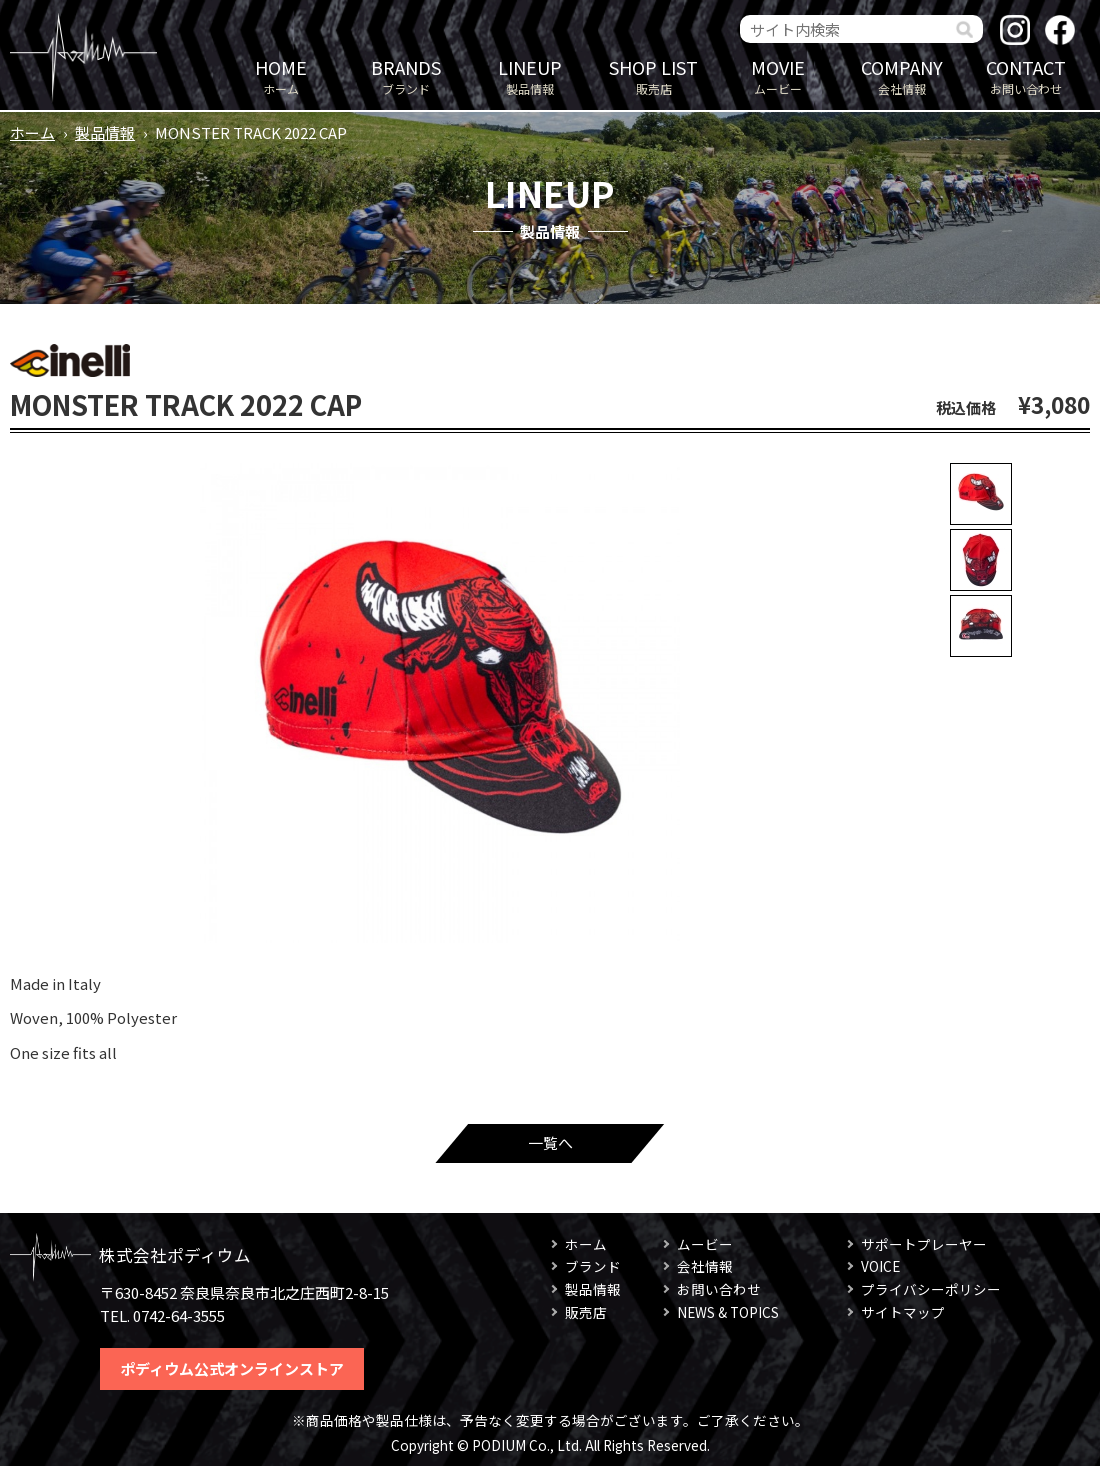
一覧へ (550, 1142)
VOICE (880, 1266)
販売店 (654, 75)
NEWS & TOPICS (728, 1312)
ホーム (281, 75)
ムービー (778, 75)
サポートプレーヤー (924, 1244)
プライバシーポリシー (931, 1289)
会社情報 (902, 75)
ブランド (406, 75)
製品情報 (530, 75)
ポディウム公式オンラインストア (232, 1368)
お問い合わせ (1026, 75)
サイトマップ (903, 1312)
